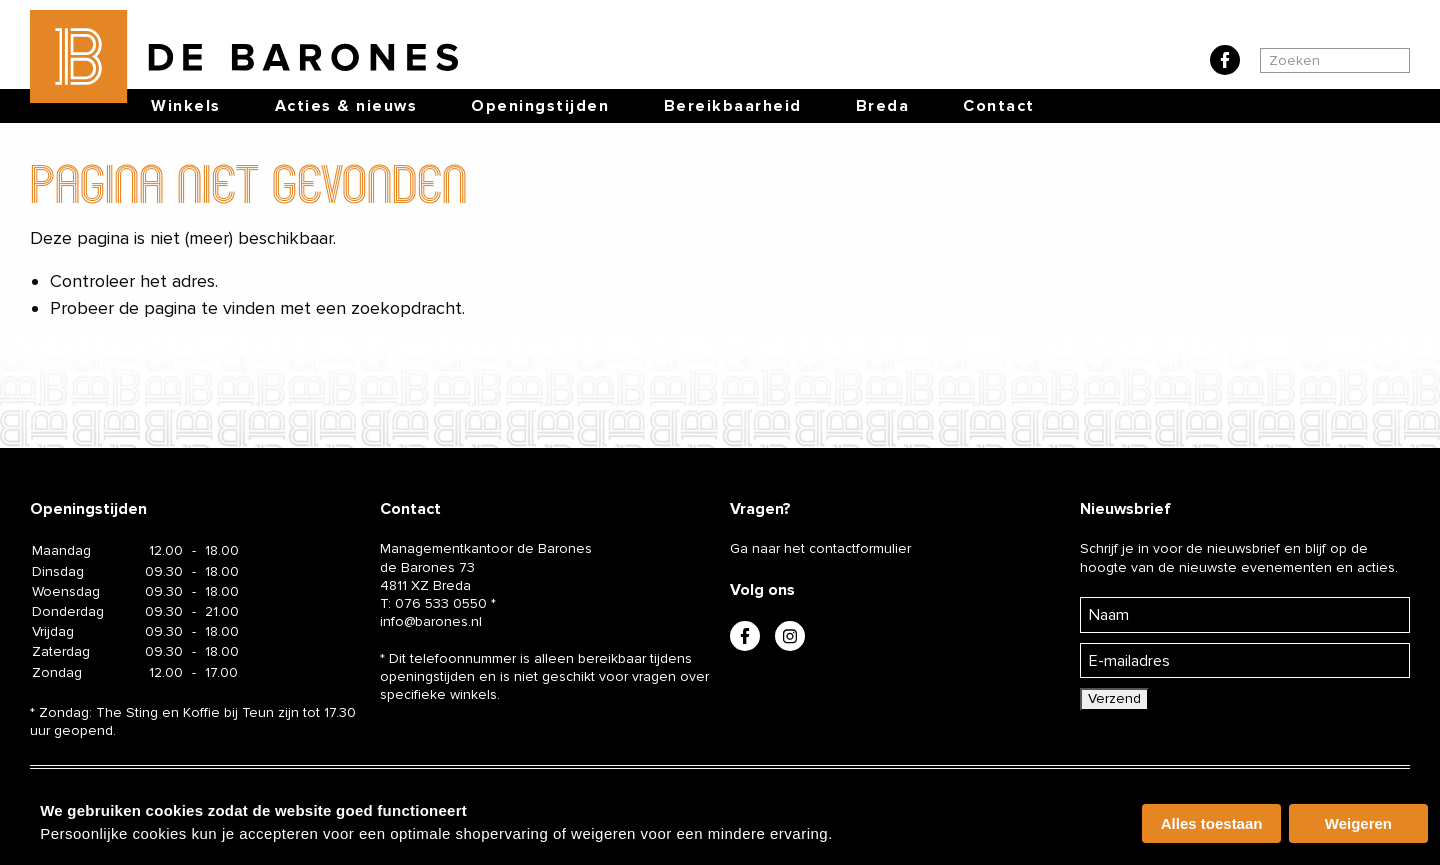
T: (433, 603)
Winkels (186, 106)
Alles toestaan (1212, 823)
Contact (999, 106)
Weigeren (1358, 823)
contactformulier (860, 548)
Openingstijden (540, 106)
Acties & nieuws (346, 106)
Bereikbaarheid (733, 106)
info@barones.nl (431, 621)
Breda (883, 106)
